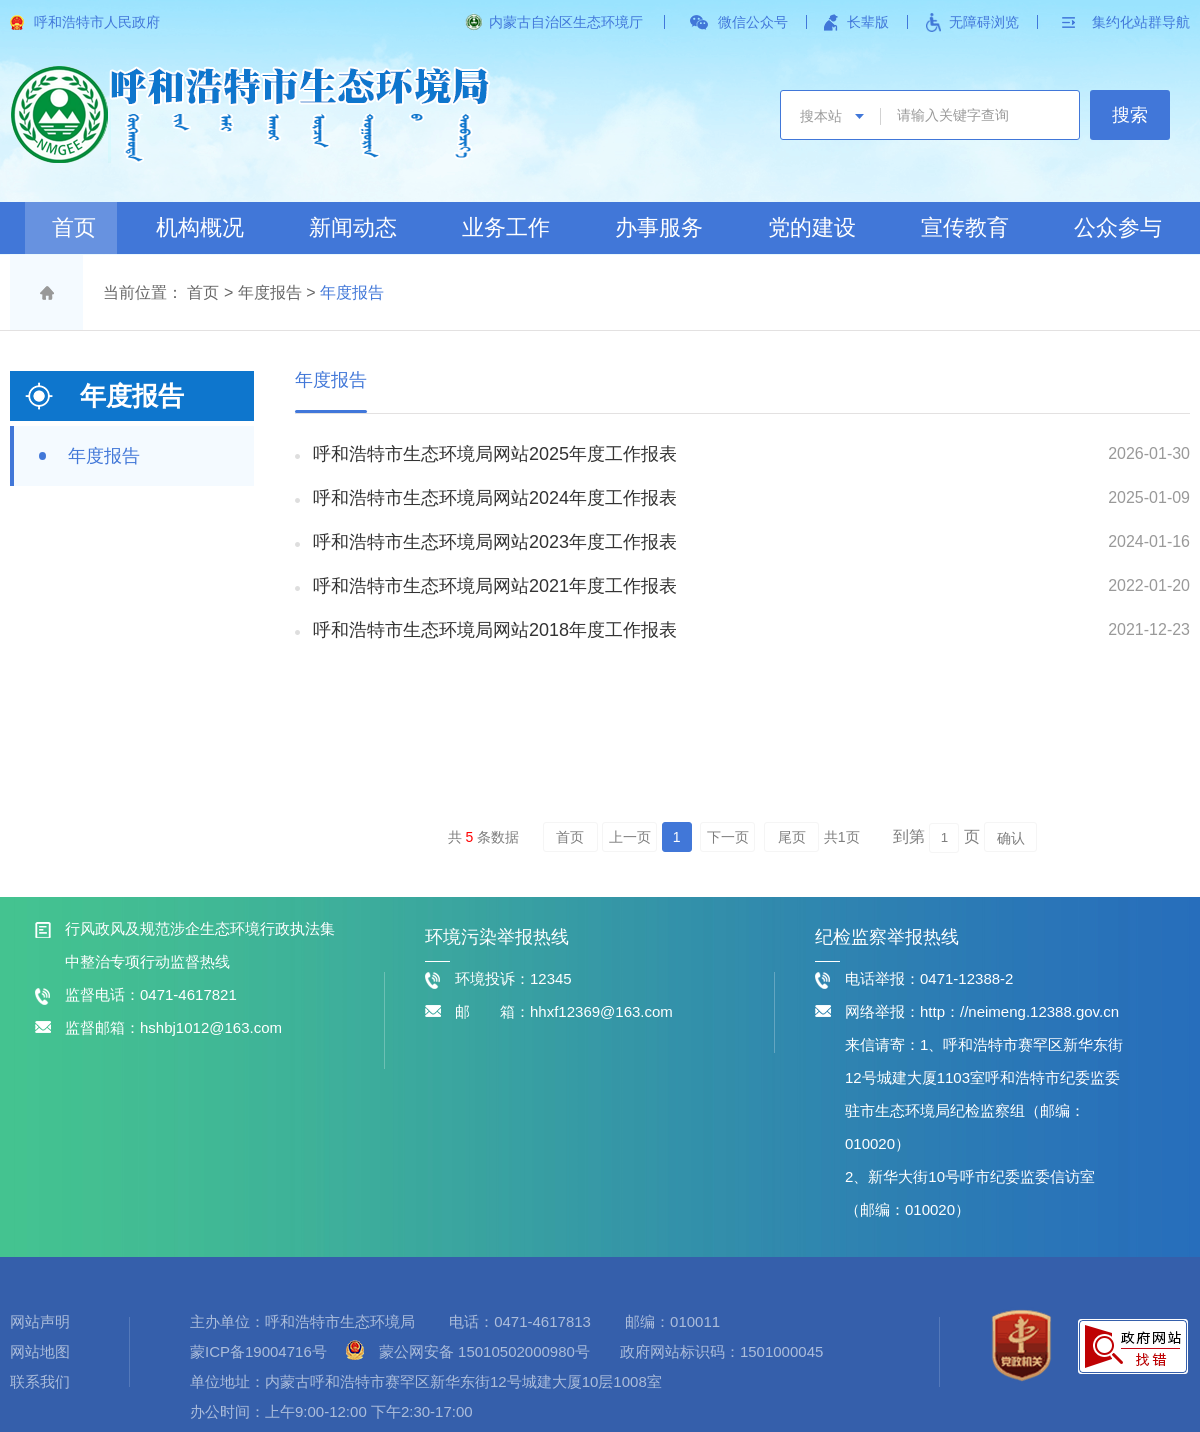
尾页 (792, 837)
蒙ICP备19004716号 (260, 1351)
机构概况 (200, 227)
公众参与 (1118, 227)
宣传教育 (965, 227)
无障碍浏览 (984, 22)
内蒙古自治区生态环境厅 (566, 22)
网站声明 (40, 1321)
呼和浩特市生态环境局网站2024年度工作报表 (495, 498)
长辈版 (868, 22)
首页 (74, 227)
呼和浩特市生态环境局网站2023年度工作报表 (495, 542)
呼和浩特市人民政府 (97, 22)
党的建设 (812, 227)
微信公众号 (753, 22)
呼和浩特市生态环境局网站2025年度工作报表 (495, 454)
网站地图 (40, 1351)
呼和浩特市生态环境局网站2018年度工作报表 (495, 630)
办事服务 (659, 227)
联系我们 (40, 1381)
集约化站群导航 (1141, 22)
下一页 (728, 837)
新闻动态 (353, 227)
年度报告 (270, 292)
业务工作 (506, 227)
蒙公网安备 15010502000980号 (484, 1351)
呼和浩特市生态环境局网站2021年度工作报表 (495, 586)
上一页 (630, 837)
